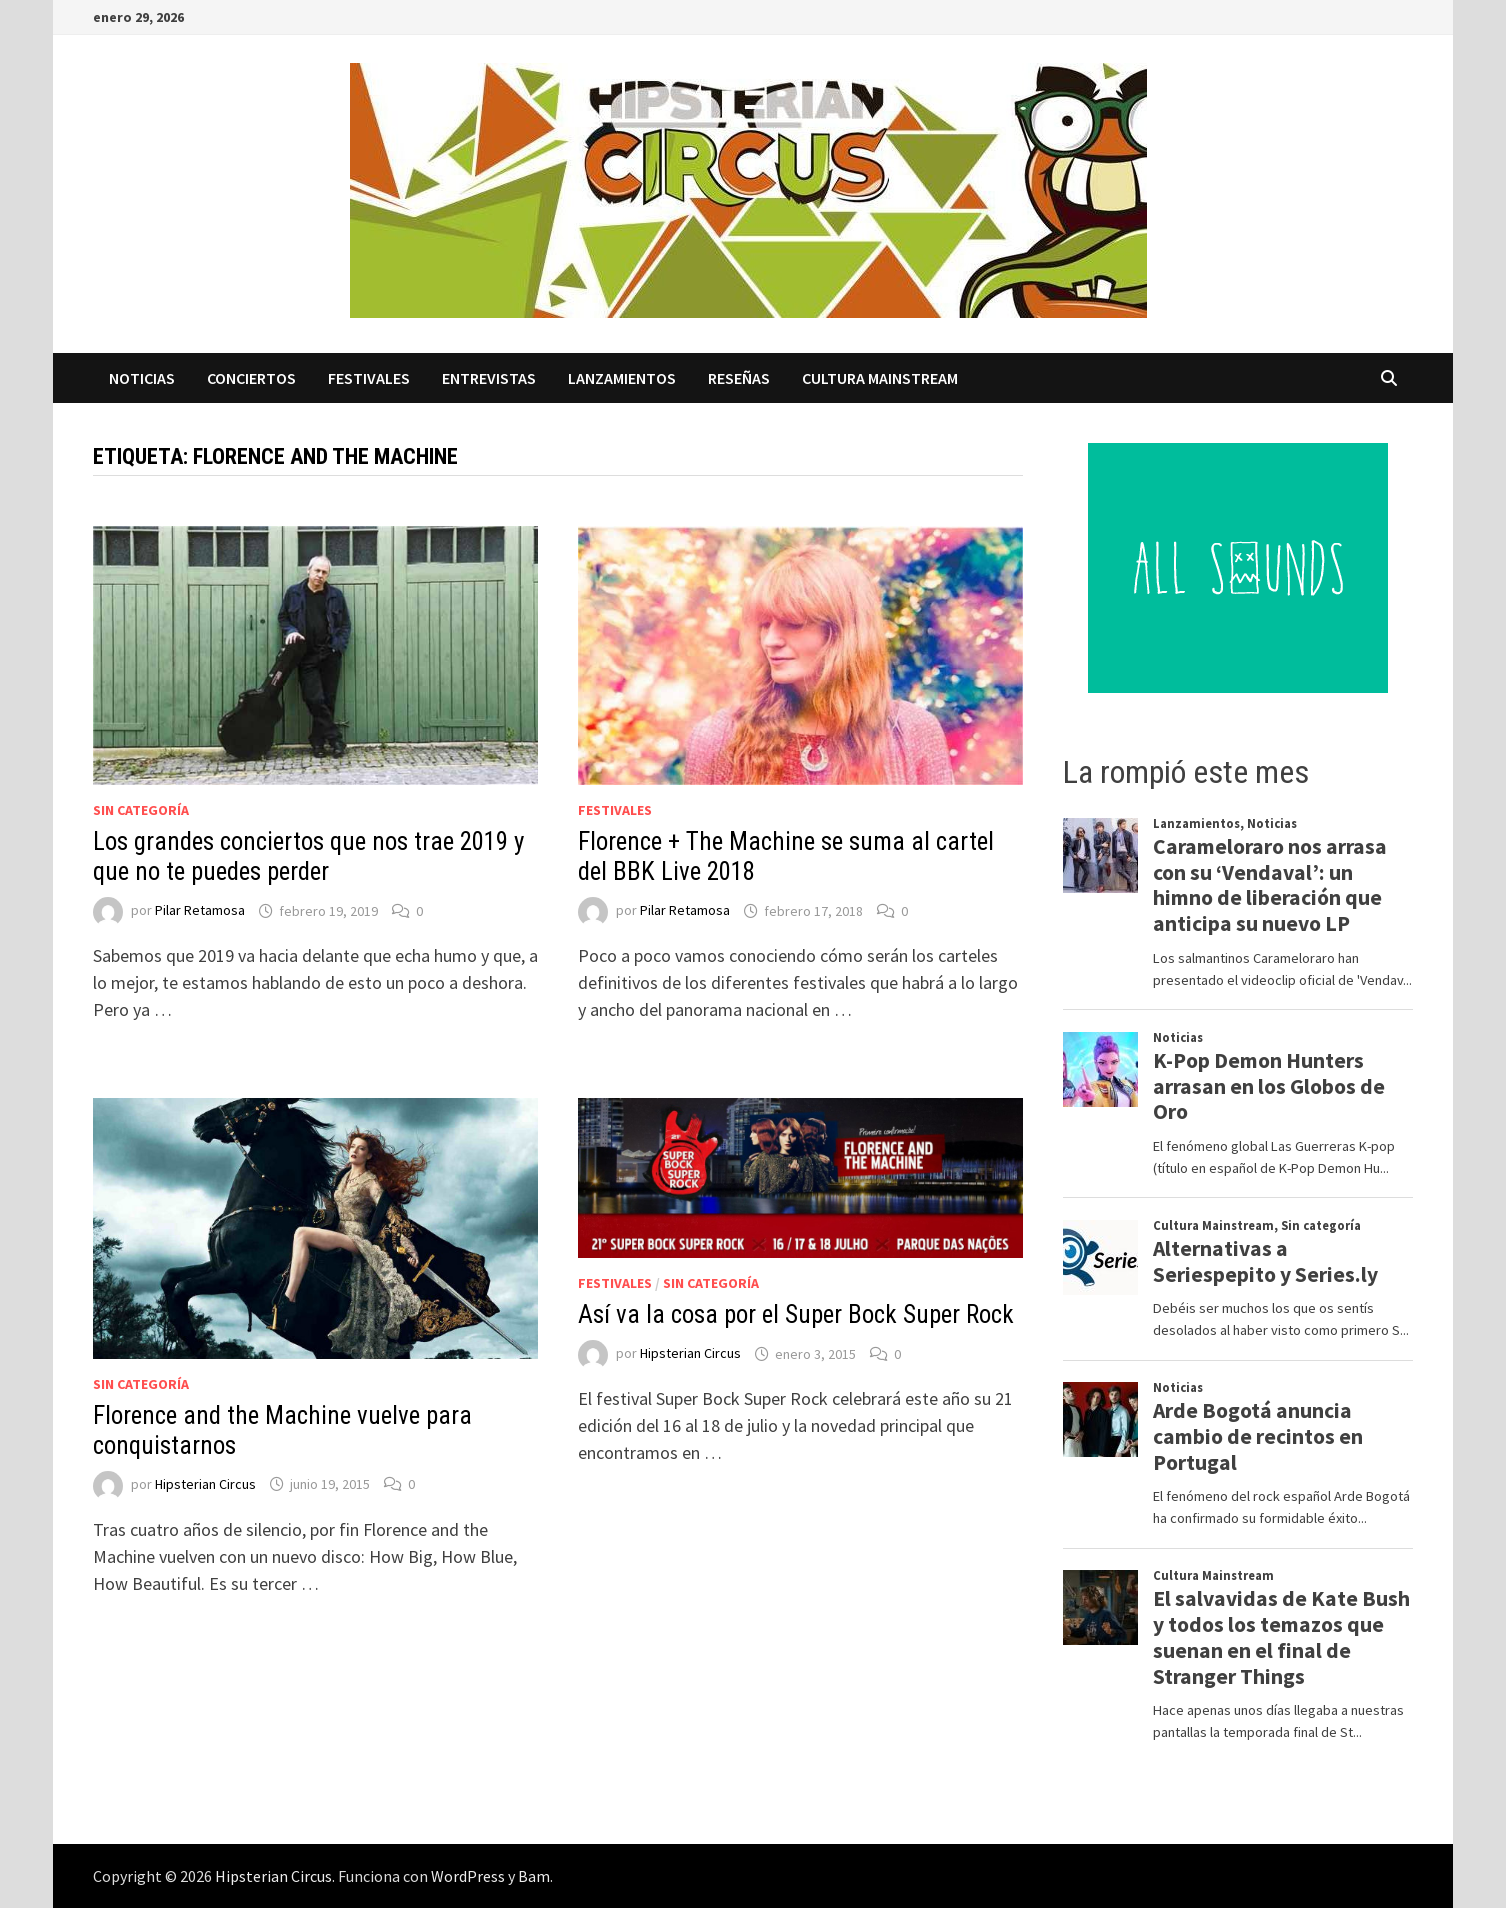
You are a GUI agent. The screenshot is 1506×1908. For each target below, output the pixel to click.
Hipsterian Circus (205, 1484)
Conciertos (251, 378)
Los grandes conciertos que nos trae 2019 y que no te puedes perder (308, 856)
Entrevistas (489, 378)
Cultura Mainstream (880, 378)
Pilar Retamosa (200, 911)
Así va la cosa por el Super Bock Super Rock (796, 1314)
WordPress (468, 1876)
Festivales (369, 378)
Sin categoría (141, 810)
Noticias (142, 378)
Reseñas (739, 378)
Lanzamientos (622, 378)
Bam (534, 1876)
